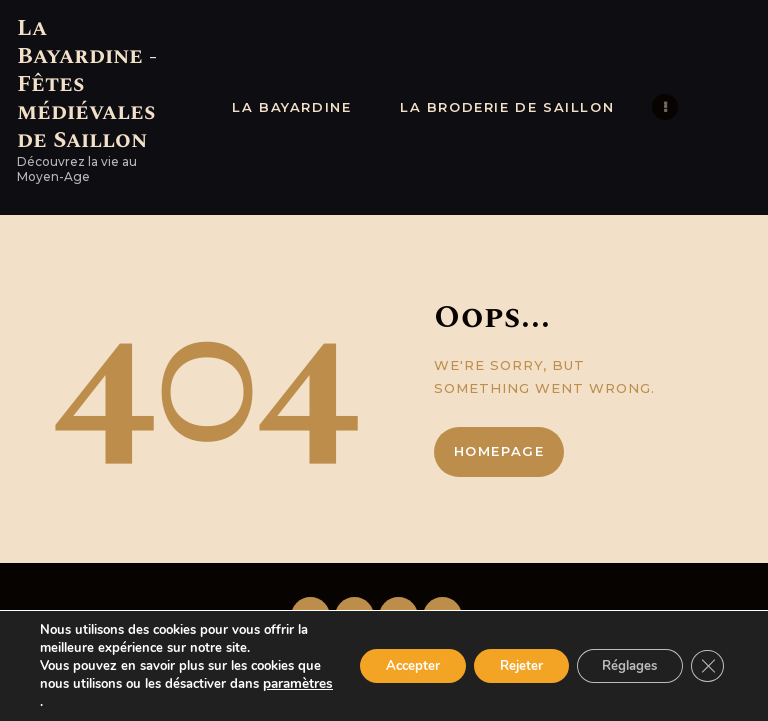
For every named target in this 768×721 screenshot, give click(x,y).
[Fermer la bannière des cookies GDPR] (706, 666)
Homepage (499, 451)
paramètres (74, 702)
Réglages (620, 665)
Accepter (382, 665)
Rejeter (500, 665)
